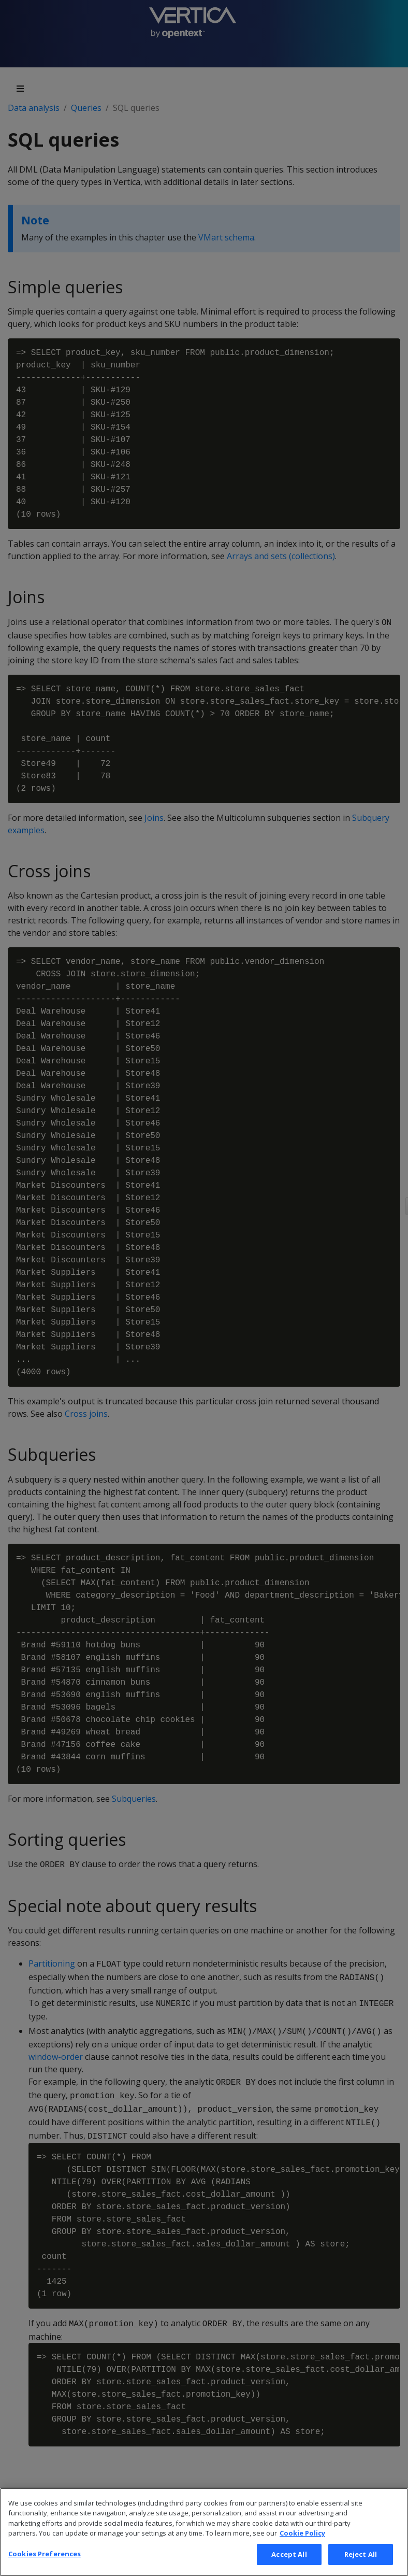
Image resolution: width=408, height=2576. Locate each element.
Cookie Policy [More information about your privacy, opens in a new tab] (302, 2545)
